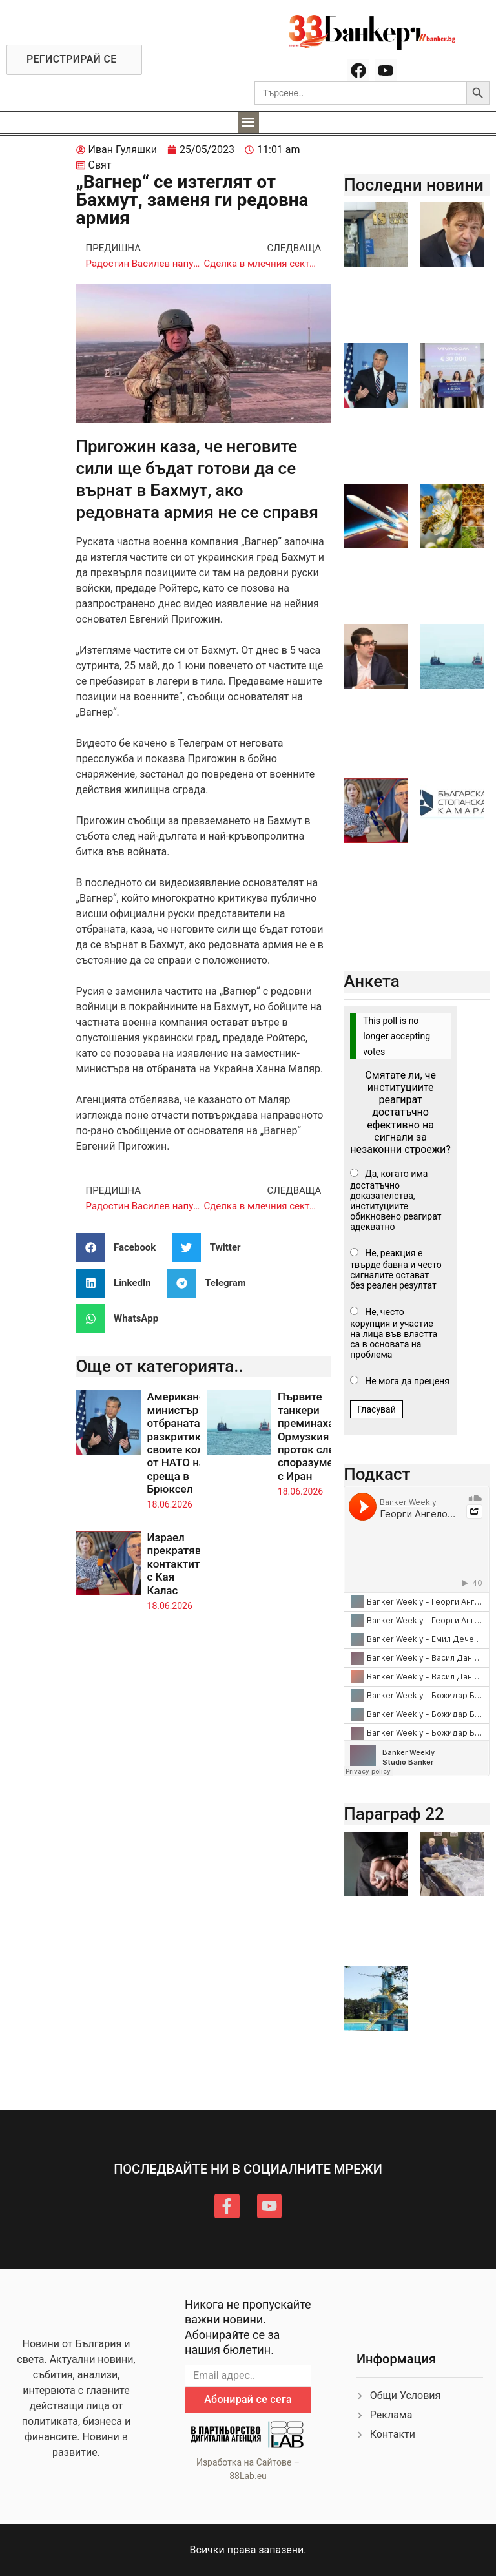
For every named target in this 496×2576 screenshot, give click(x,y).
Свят (100, 165)
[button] (248, 122)
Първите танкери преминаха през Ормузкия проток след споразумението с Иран (320, 1436)
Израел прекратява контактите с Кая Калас (177, 1564)
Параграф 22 (394, 1813)
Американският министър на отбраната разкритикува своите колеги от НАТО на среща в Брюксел (188, 1442)
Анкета (372, 981)
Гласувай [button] (376, 1409)
